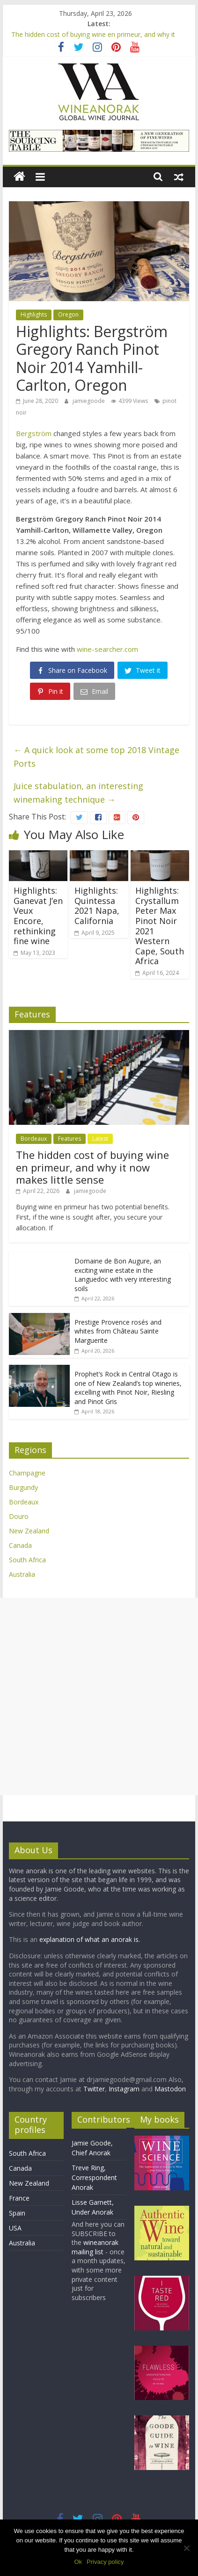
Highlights (34, 314)
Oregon (68, 314)
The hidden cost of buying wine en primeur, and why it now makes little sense (92, 1167)
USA (15, 2227)
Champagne (27, 1472)
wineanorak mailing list (95, 2247)
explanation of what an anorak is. (89, 1939)
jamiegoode (89, 401)
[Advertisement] (99, 1696)
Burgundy (23, 1487)
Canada (20, 1545)
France (19, 2198)
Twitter (94, 2088)
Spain (17, 2213)
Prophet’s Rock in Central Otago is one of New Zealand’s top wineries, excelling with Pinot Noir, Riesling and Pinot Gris (128, 1387)
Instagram (125, 2088)
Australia (22, 1574)
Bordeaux (34, 1139)
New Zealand (29, 1530)
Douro (19, 1516)
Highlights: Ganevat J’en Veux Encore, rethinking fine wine (38, 915)
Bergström (33, 433)
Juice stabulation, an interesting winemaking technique (78, 792)
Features (69, 1139)
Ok (78, 2561)
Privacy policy (105, 2561)
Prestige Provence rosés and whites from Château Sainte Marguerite (117, 1331)
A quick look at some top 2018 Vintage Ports (96, 756)
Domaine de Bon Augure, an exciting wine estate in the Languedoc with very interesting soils (122, 1274)
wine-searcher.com (107, 649)
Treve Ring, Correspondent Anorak (94, 2177)
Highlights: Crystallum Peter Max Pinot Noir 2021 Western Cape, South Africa (159, 926)
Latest (100, 1139)
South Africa (27, 1559)
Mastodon (170, 2088)
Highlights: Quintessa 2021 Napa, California (96, 905)
